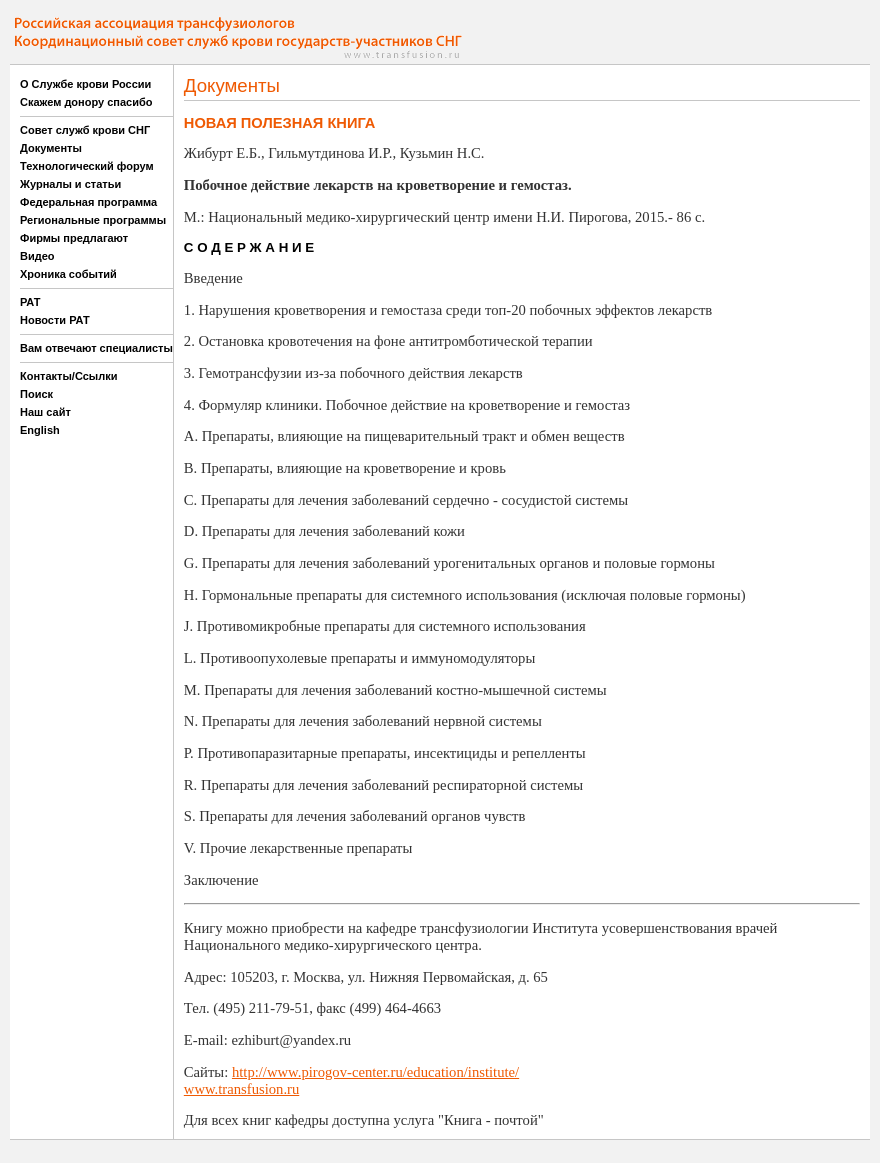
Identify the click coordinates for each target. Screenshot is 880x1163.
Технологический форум (87, 166)
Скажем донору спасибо (86, 102)
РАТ (30, 302)
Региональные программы (93, 220)
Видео (37, 256)
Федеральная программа (88, 202)
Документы (51, 148)
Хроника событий (68, 274)
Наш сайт (45, 412)
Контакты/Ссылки (69, 376)
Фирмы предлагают (74, 238)
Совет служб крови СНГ (85, 130)
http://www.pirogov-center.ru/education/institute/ (375, 1072)
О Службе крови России (85, 84)
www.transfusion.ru (241, 1089)
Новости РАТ (55, 320)
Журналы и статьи (70, 184)
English (40, 430)
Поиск (36, 394)
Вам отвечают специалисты (96, 348)
